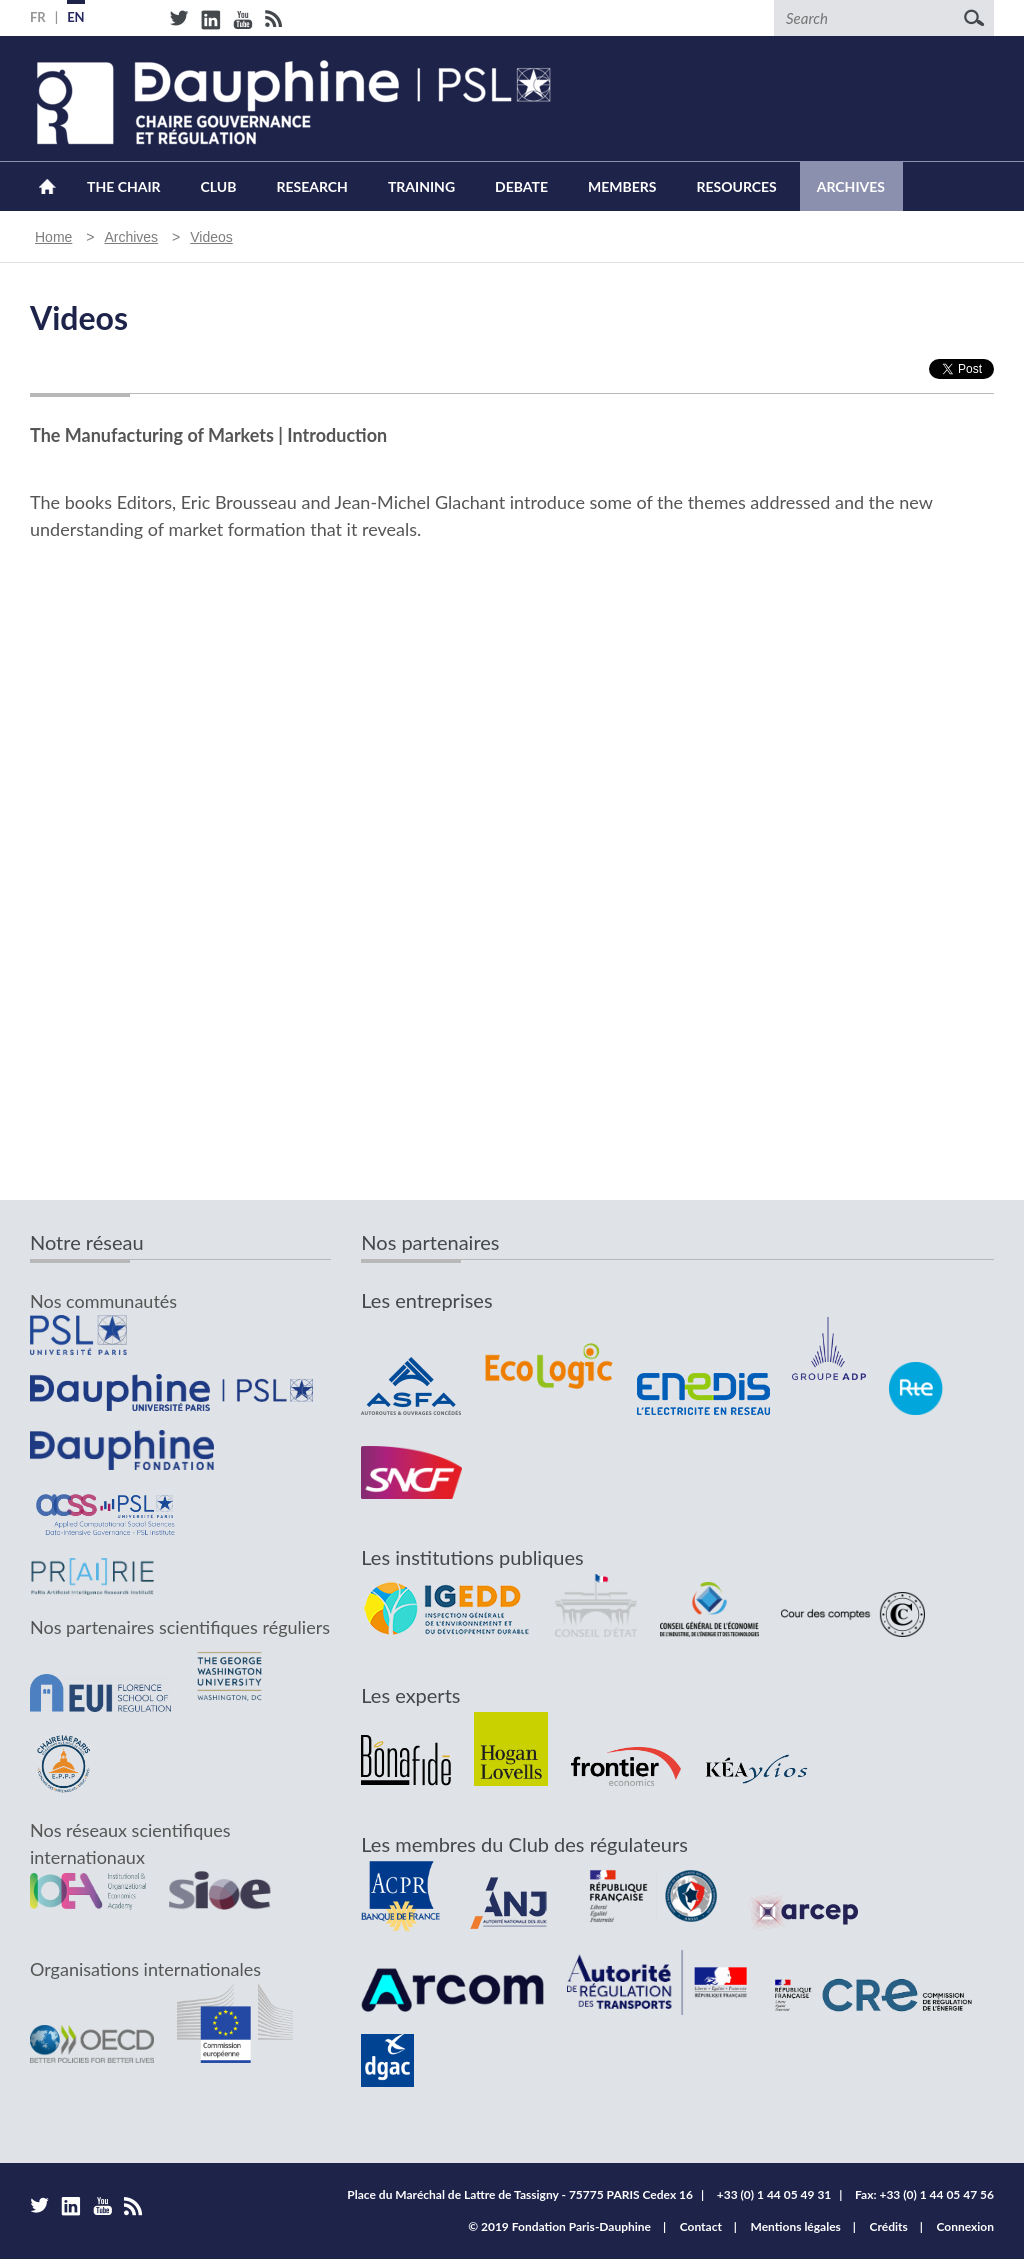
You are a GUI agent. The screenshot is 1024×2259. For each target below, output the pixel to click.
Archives (851, 186)
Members (622, 186)
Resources (736, 186)
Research (311, 186)
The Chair (124, 186)
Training (421, 186)
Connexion (965, 2226)
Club (219, 186)
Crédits (889, 2226)
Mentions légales (796, 2226)
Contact (701, 2226)
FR (38, 17)
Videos (211, 237)
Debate (521, 186)
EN (76, 17)
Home (47, 186)
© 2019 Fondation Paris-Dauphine (559, 2226)
